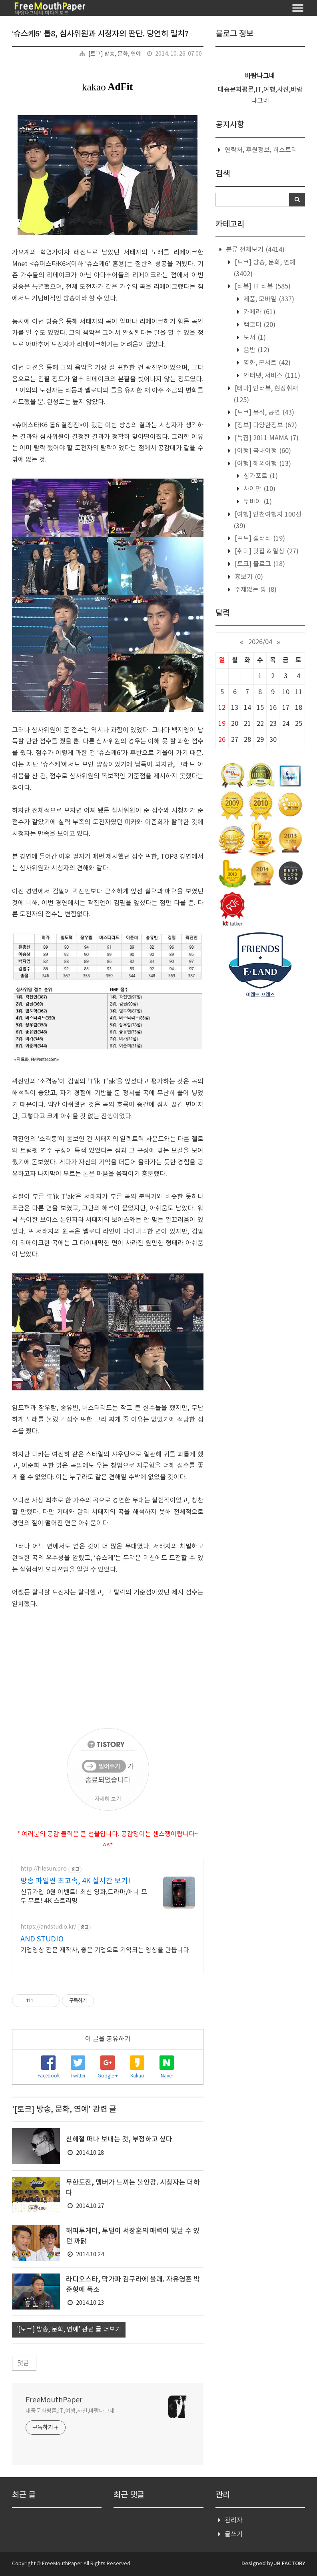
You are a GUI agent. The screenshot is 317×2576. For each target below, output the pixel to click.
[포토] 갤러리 (259, 538)
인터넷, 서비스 (271, 375)
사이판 (258, 489)
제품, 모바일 (268, 299)
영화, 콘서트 (266, 363)
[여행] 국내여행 (262, 451)
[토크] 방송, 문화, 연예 (114, 54)
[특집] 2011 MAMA (266, 438)
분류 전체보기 (254, 249)
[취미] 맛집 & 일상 (266, 551)
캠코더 (258, 325)
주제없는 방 (255, 589)
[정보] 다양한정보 (265, 425)
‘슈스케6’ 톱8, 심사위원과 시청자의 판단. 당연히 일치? (100, 34)
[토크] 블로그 (259, 564)
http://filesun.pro (43, 1869)
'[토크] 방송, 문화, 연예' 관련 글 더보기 (68, 2329)
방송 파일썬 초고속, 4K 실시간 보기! (75, 1881)
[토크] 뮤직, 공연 (263, 412)
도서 (254, 337)
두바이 (257, 501)
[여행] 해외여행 (262, 463)
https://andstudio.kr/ (48, 1927)
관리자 (234, 2520)
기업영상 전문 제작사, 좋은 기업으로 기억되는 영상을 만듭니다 (104, 1950)
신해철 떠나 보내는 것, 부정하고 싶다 (119, 2139)
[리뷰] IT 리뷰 (262, 286)
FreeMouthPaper (54, 2400)
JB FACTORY (289, 2563)
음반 (255, 350)
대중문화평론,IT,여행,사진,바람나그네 (70, 2411)
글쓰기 (234, 2534)
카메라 (258, 312)
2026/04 (260, 642)
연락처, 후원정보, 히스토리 (261, 150)
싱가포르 (260, 476)
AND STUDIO (42, 1939)
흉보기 (248, 577)
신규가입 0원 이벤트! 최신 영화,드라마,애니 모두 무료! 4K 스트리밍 (83, 1897)
